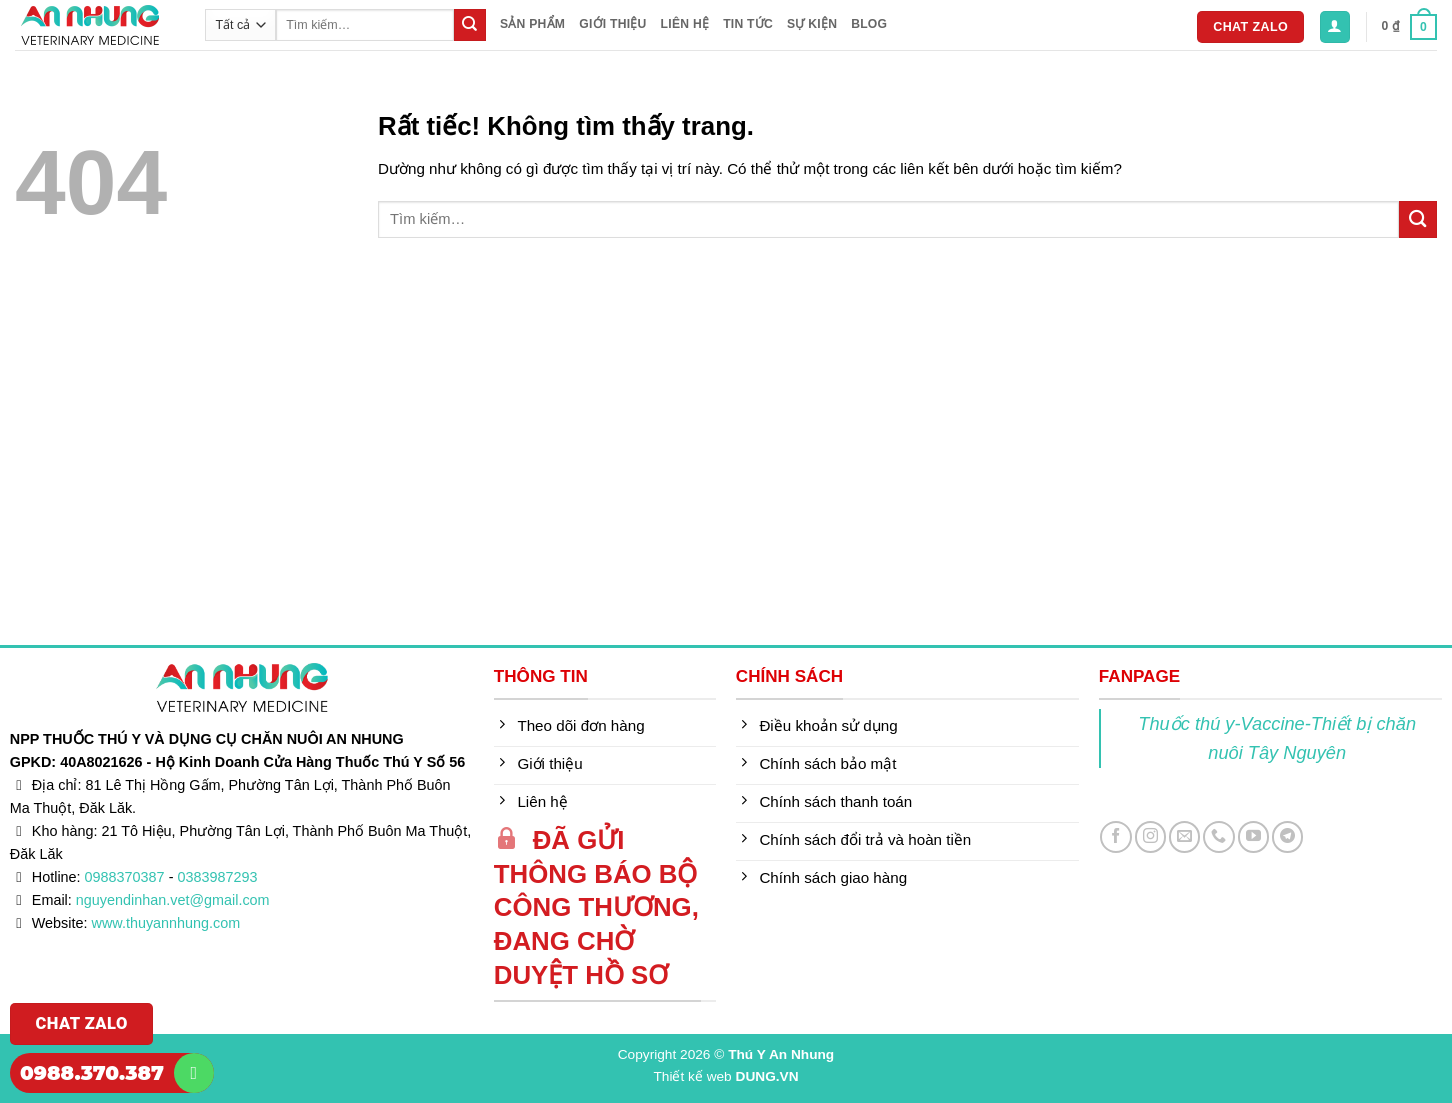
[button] (1335, 26)
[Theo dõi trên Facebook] (1115, 836)
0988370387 (125, 877)
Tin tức (748, 24)
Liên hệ (685, 24)
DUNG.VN (767, 1076)
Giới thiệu (612, 24)
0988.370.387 (92, 1073)
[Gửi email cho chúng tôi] (1184, 836)
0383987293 (217, 877)
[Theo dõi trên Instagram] (1150, 836)
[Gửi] (470, 25)
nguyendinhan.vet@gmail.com (173, 900)
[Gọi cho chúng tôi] (1218, 836)
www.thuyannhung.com (166, 923)
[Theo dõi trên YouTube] (1253, 836)
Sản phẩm (532, 24)
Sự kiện (812, 24)
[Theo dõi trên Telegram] (1287, 836)
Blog (869, 24)
